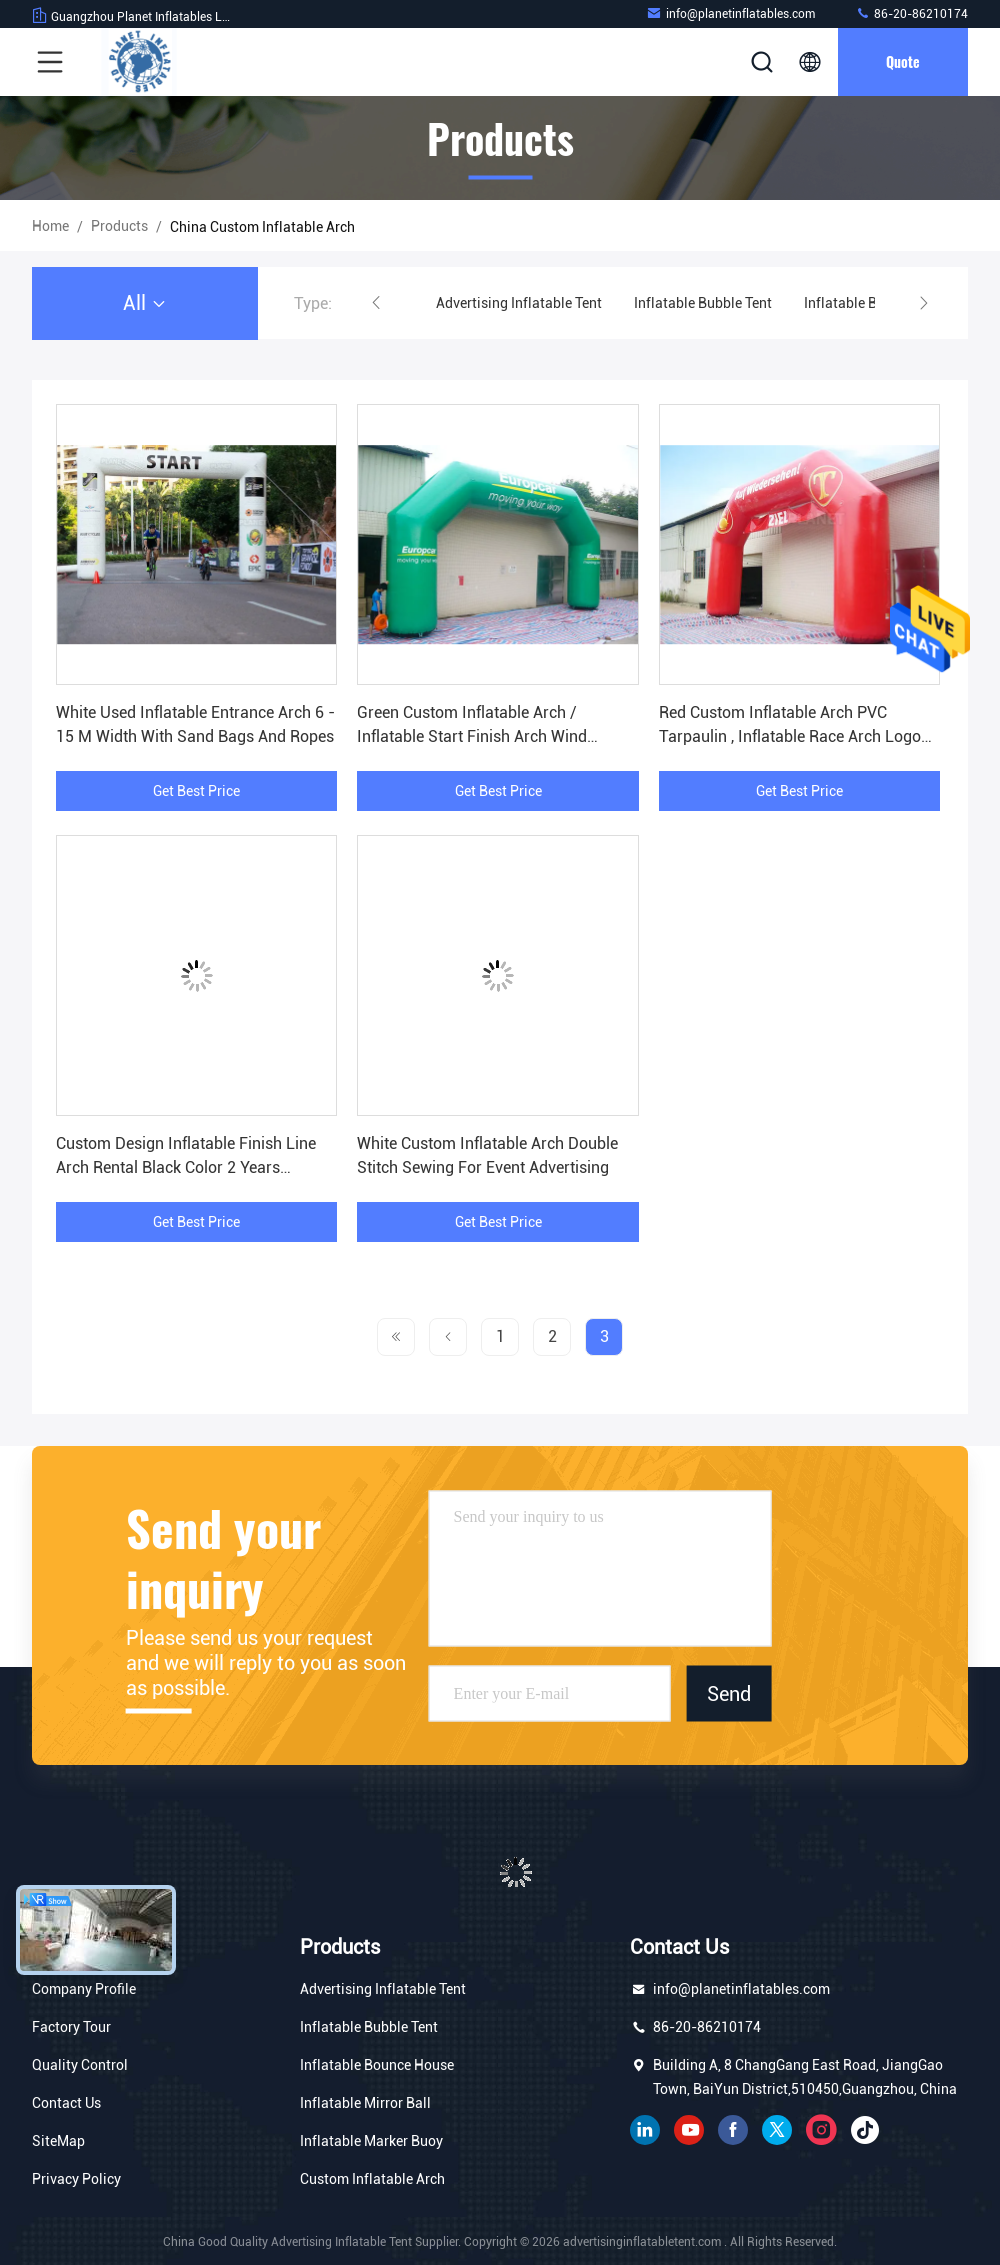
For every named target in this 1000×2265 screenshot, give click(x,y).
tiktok (865, 2130)
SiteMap (58, 2141)
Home (50, 226)
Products (119, 226)
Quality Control (80, 2065)
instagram (821, 2130)
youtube (689, 2130)
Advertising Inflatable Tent (519, 303)
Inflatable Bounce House (377, 2065)
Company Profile (84, 1989)
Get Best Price (196, 791)
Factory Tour (71, 2027)
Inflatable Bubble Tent (703, 303)
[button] (376, 303)
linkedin (645, 2130)
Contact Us (66, 2103)
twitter (777, 2130)
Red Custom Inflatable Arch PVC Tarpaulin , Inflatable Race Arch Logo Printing (790, 736)
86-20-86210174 (911, 13)
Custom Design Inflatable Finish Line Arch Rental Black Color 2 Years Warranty (186, 1167)
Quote (903, 61)
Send (729, 1693)
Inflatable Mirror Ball (365, 2103)
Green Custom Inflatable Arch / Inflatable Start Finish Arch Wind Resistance (472, 736)
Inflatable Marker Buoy (371, 2141)
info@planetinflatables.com (730, 13)
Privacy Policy (76, 2179)
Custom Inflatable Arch (372, 2179)
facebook (733, 2130)
